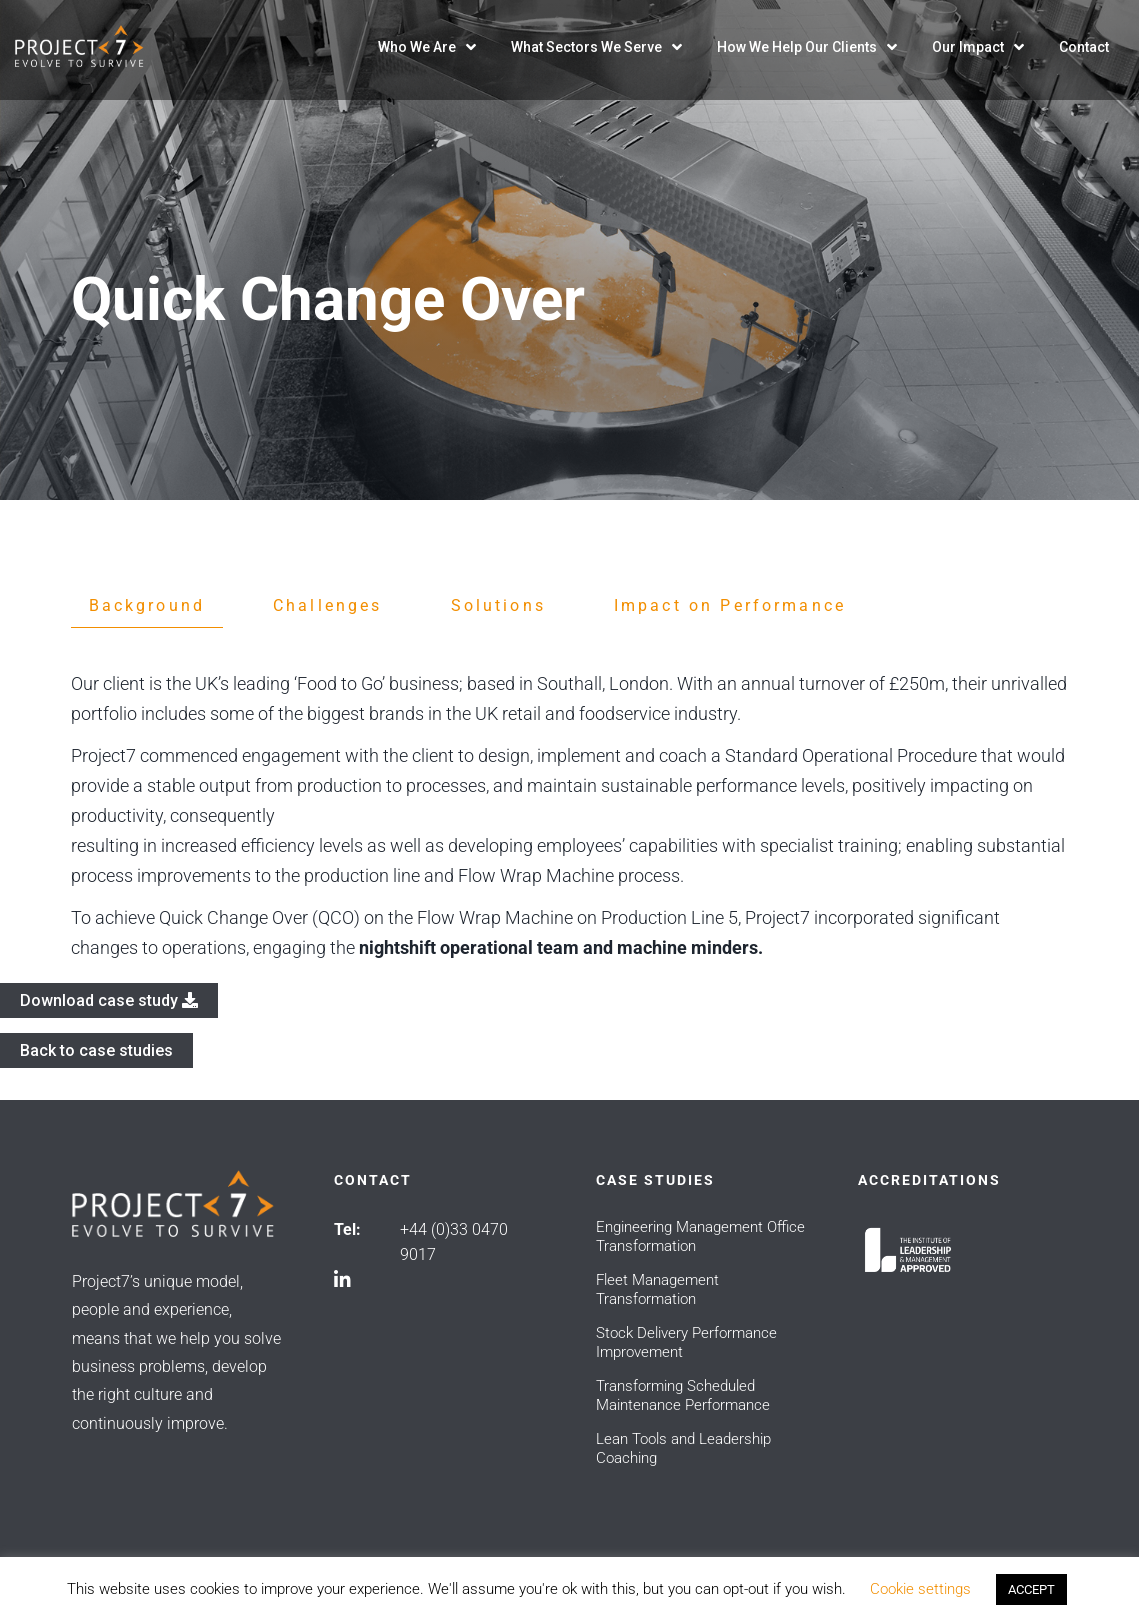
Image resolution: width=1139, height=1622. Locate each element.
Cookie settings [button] (920, 1589)
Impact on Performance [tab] (730, 605)
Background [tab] (147, 605)
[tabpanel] (570, 816)
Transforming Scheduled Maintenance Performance (683, 1395)
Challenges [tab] (328, 605)
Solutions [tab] (498, 605)
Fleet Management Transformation (657, 1289)
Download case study (109, 1000)
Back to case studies (96, 1050)
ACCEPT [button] (1031, 1589)
